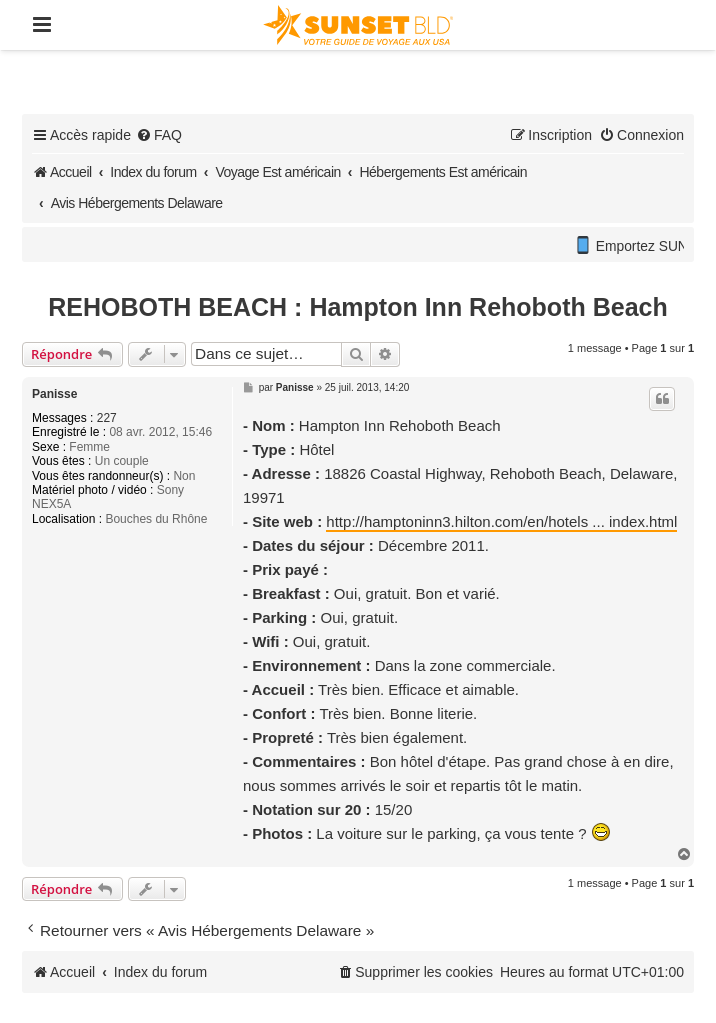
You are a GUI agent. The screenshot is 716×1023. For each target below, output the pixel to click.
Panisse (54, 394)
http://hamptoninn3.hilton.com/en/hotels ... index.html (501, 521)
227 (107, 418)
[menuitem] (159, 135)
